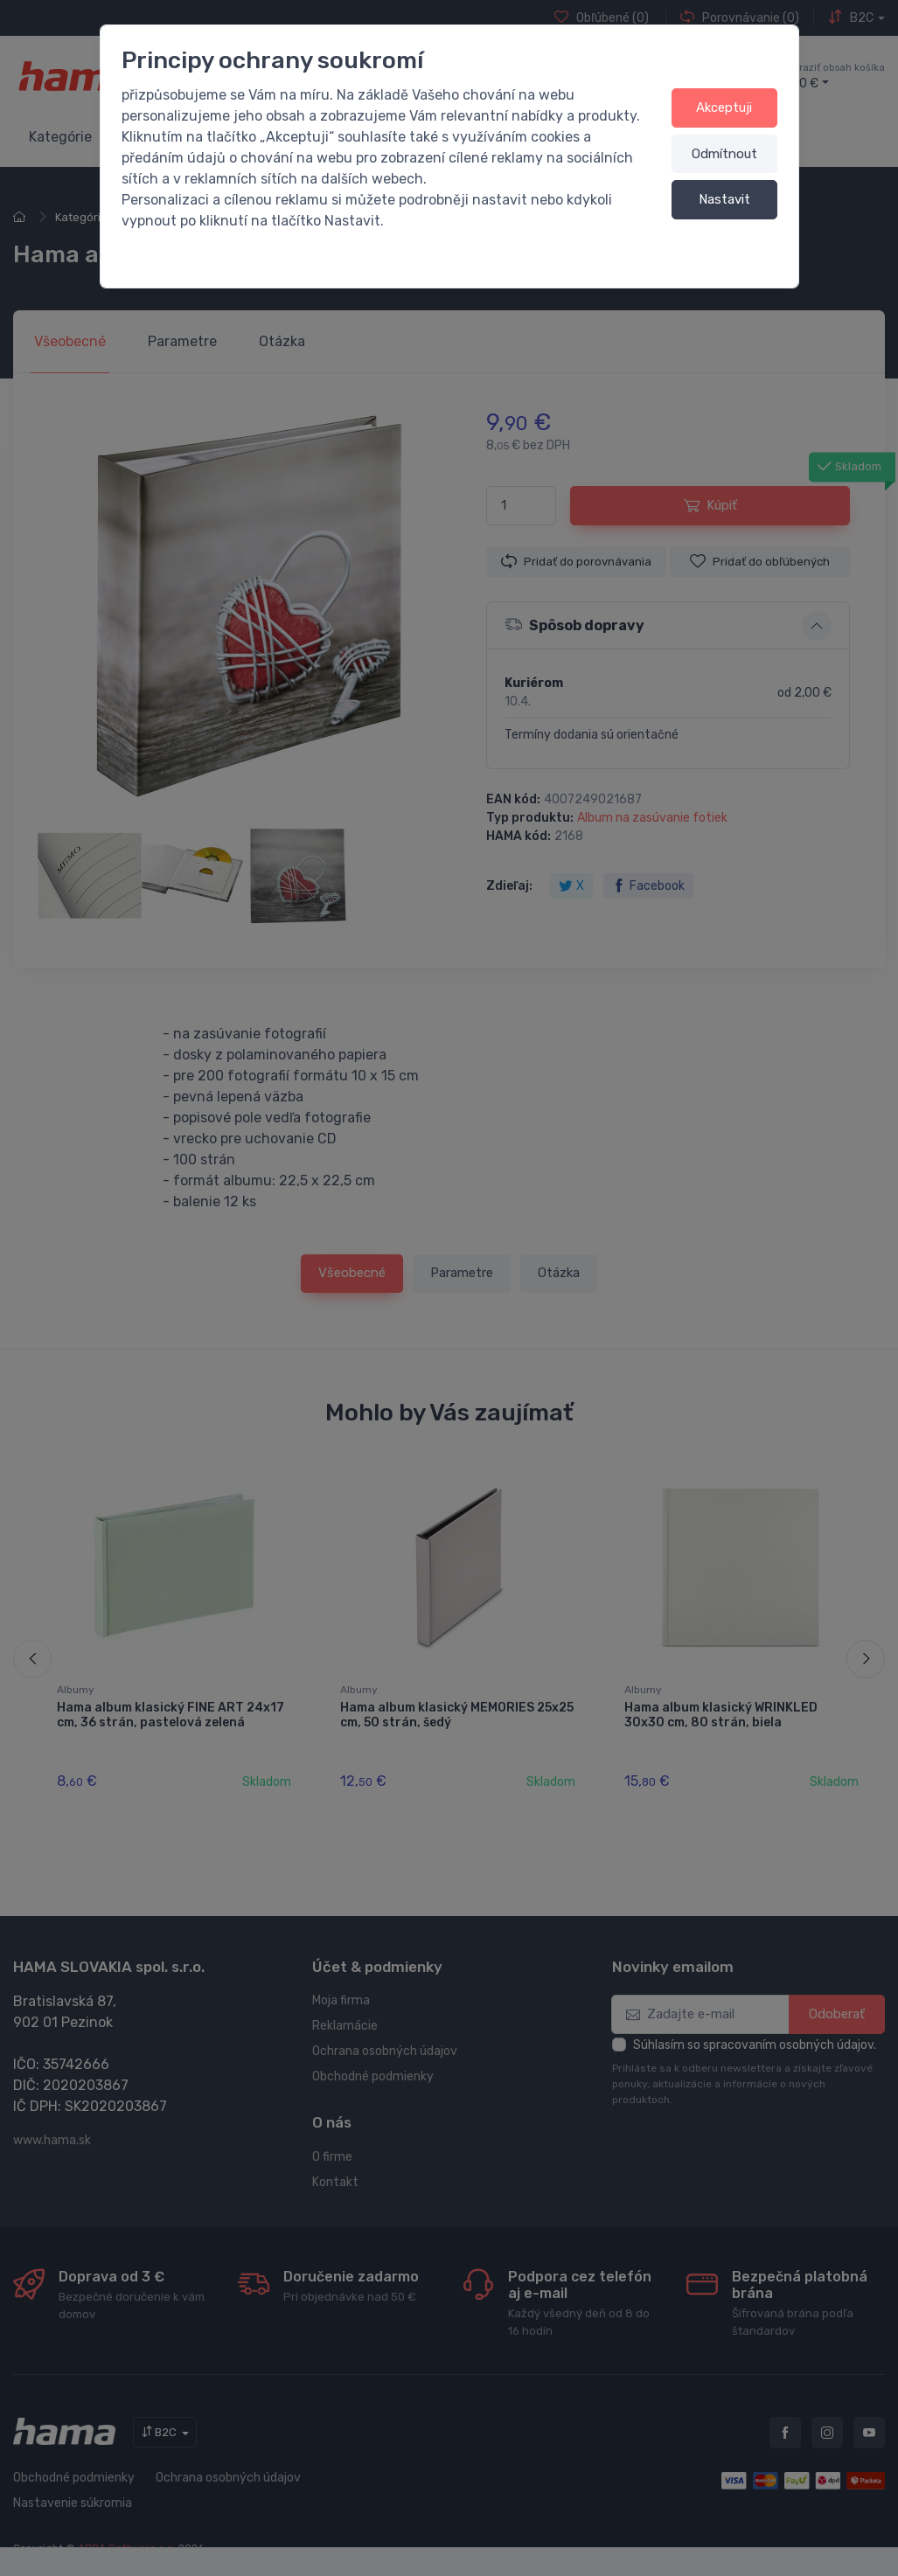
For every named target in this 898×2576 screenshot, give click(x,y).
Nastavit (724, 199)
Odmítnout (724, 154)
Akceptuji (724, 107)
